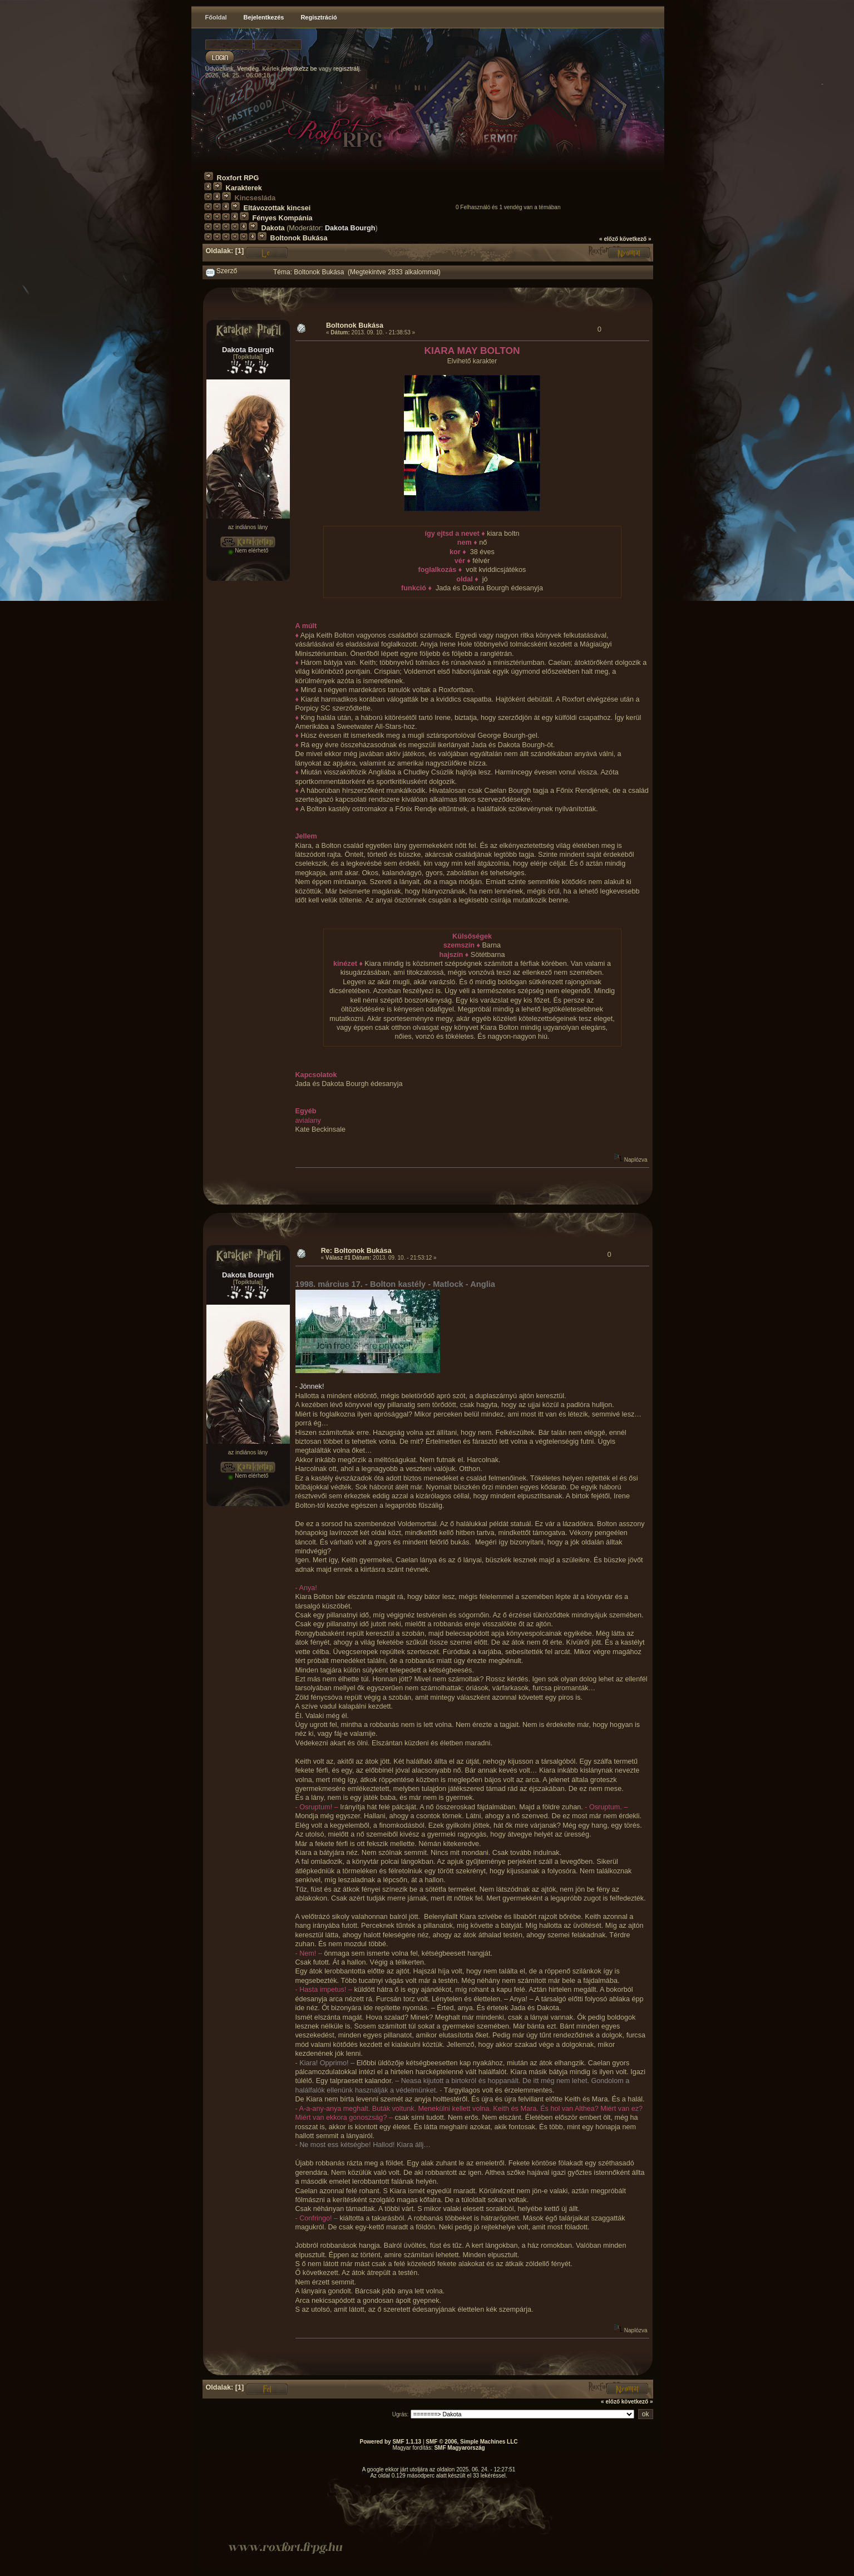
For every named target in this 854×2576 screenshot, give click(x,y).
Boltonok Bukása (299, 238)
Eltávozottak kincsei (277, 208)
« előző (608, 239)
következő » (635, 239)
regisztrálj (346, 68)
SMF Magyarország (459, 2448)
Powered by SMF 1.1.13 (391, 2442)
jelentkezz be (299, 68)
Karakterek (244, 188)
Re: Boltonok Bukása (356, 1251)
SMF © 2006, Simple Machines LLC (471, 2442)
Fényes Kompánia (283, 218)
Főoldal (216, 17)
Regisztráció (318, 17)
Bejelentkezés (264, 17)
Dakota (273, 228)
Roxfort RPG (238, 178)
